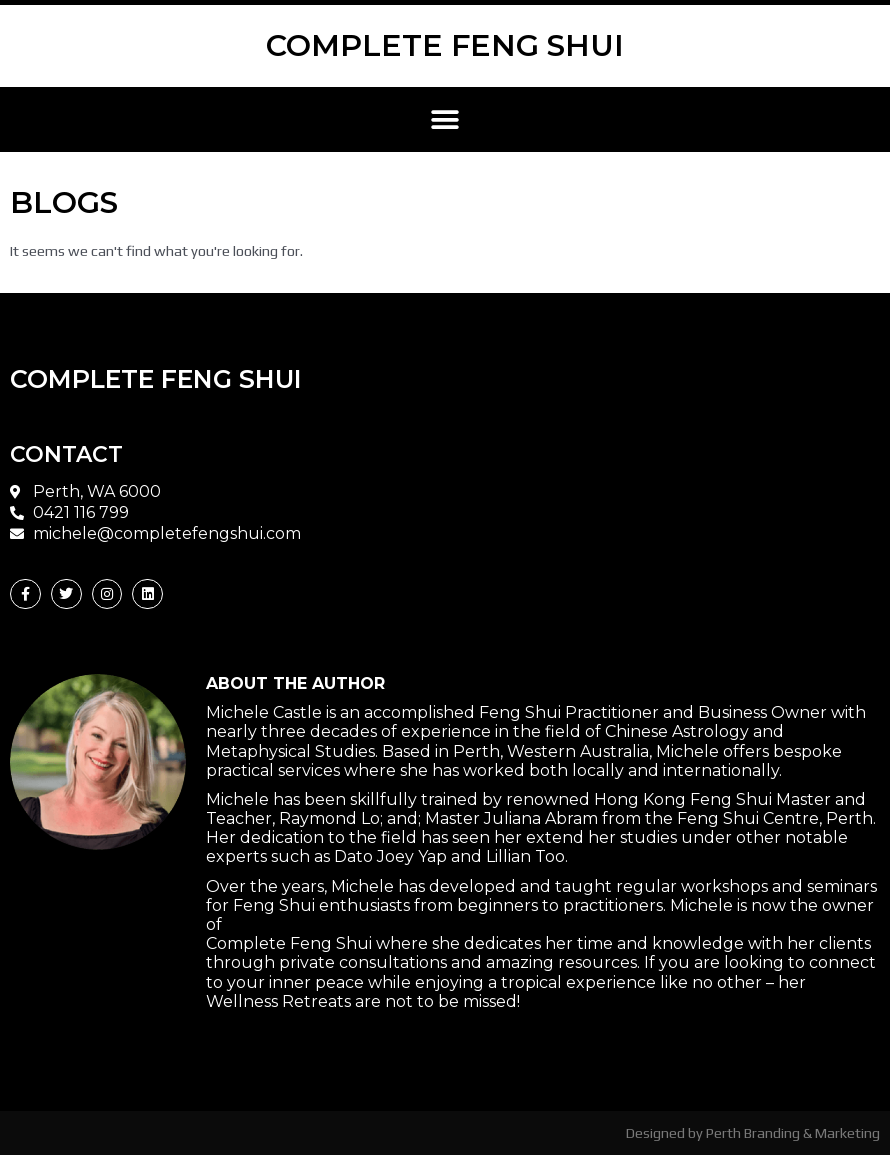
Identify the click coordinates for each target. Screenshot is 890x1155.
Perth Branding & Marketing (793, 1132)
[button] (445, 119)
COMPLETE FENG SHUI (445, 45)
